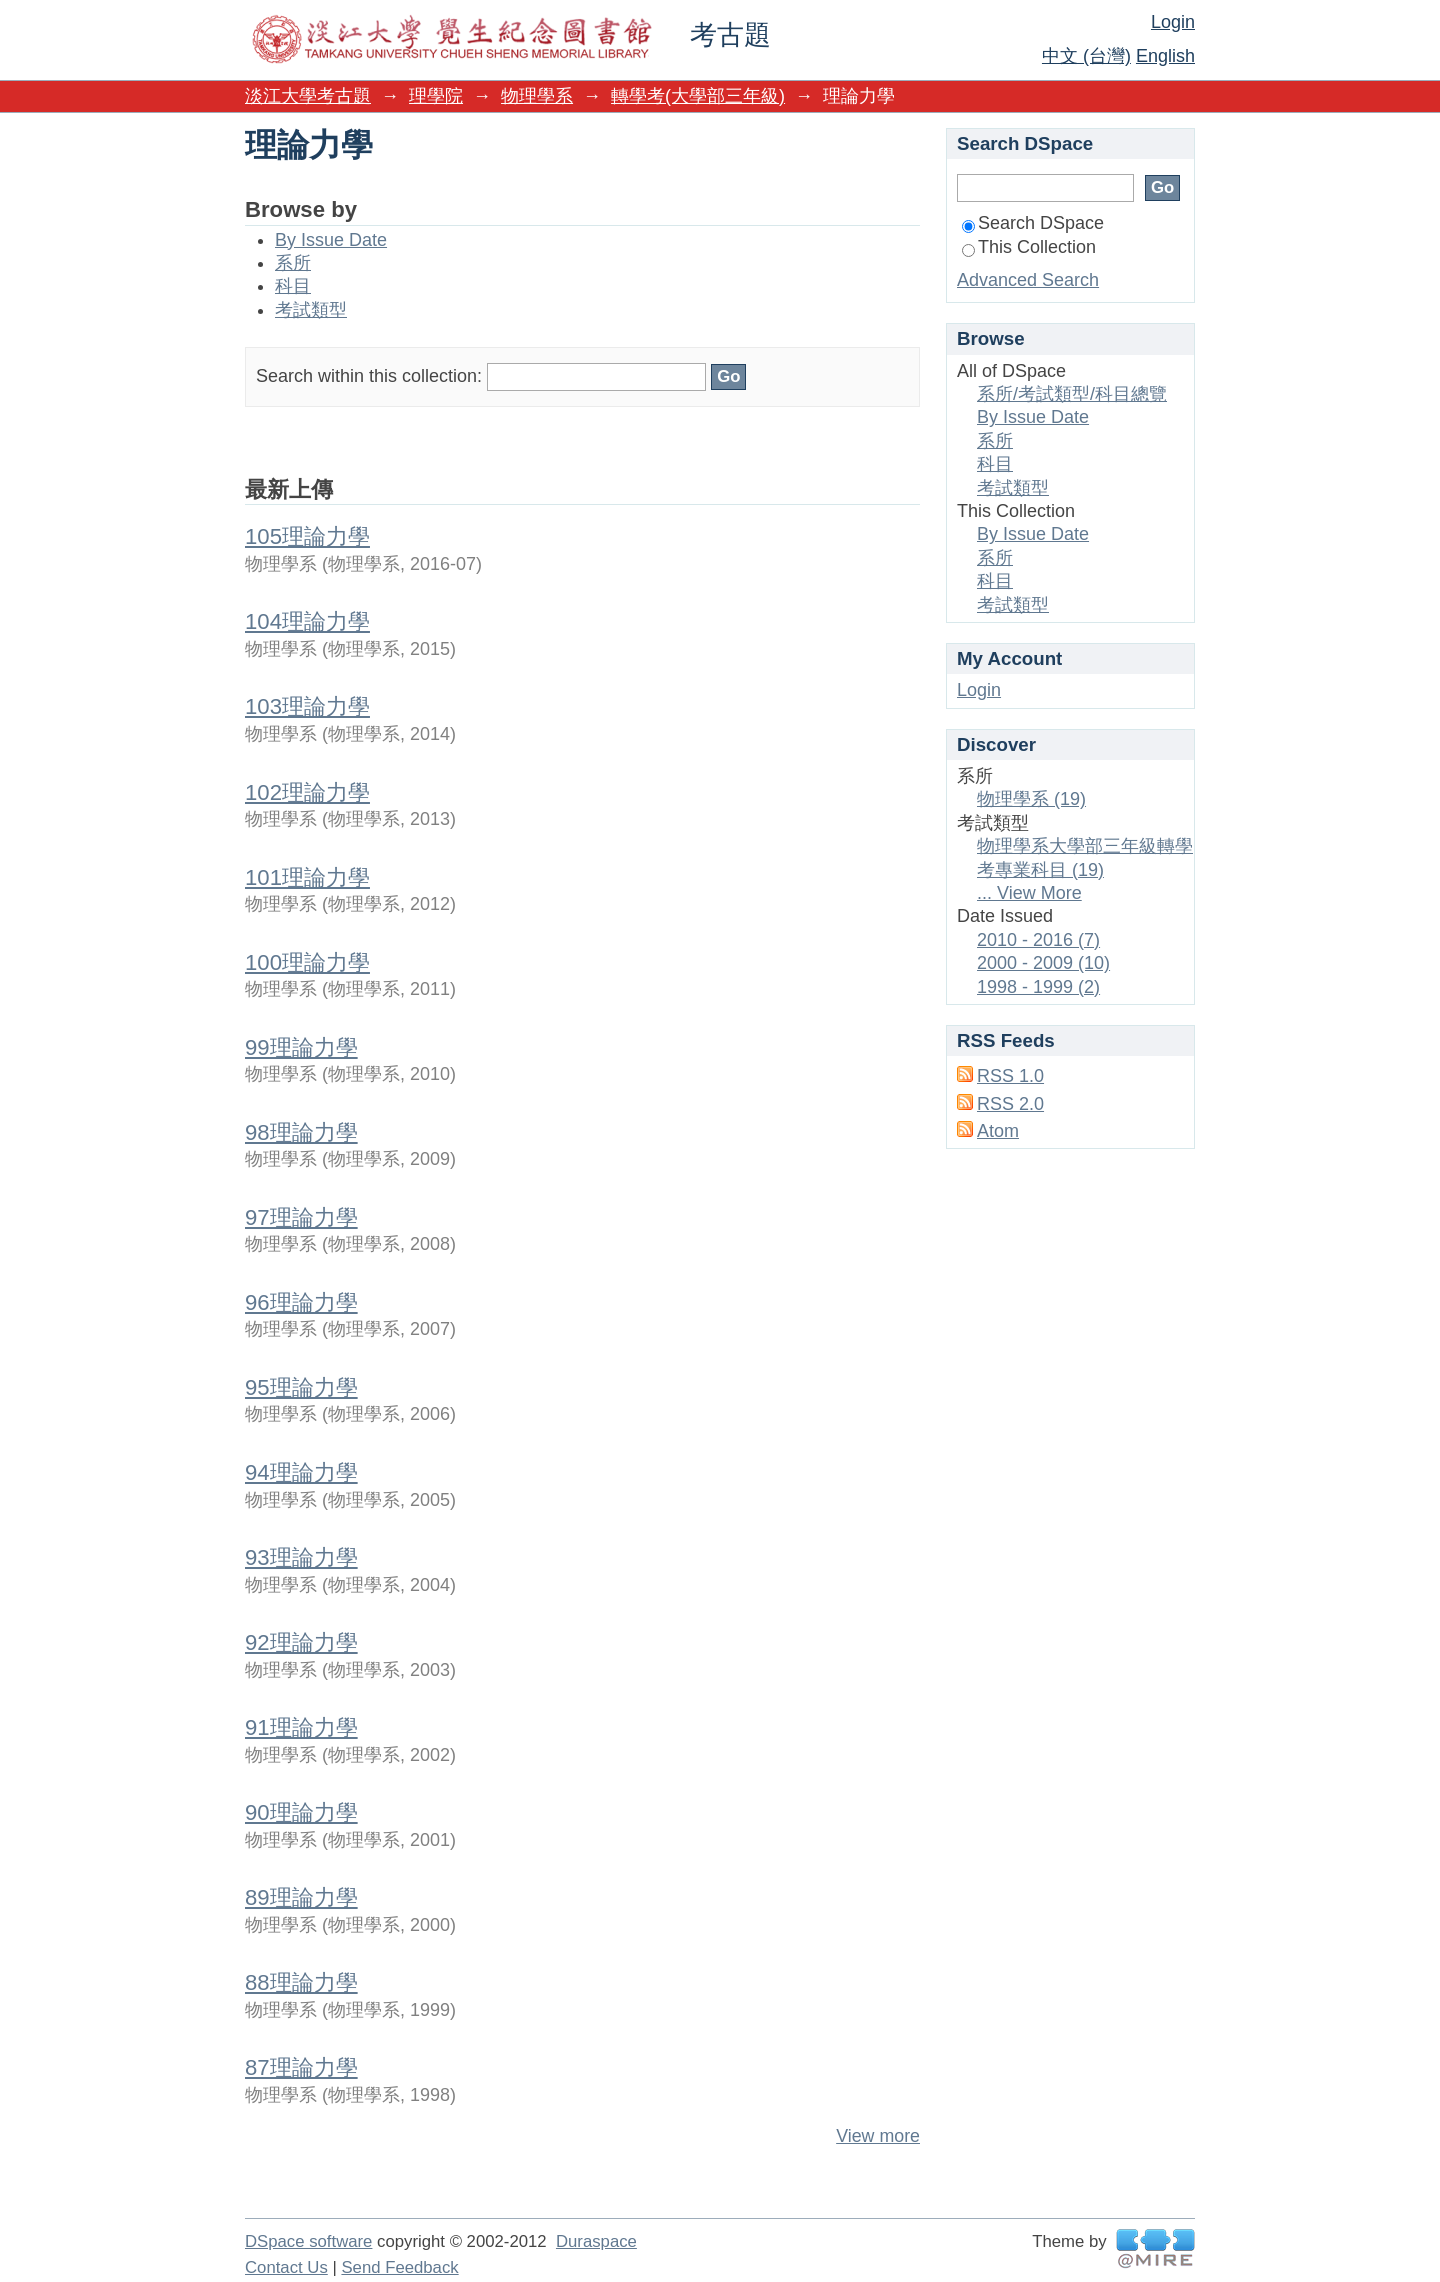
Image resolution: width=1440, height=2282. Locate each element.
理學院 (436, 96)
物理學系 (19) (1031, 799)
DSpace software (308, 2241)
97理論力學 (301, 1217)
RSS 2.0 (1010, 1104)
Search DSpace (1033, 223)
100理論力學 (307, 962)
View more (878, 2136)
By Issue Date (331, 240)
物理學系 (537, 96)
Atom (998, 1131)
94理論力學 (301, 1472)
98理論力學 (301, 1132)
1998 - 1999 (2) (1038, 987)
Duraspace (596, 2241)
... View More (1029, 893)
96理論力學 (301, 1302)
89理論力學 (301, 1897)
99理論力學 (301, 1047)
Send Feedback (399, 2267)
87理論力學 (301, 2067)
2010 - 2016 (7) (1038, 940)
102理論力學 (307, 792)
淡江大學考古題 (308, 96)
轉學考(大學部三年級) (698, 96)
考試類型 (311, 310)
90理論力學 (301, 1812)
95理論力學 (301, 1387)
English (1165, 56)
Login (1173, 22)
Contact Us (286, 2267)
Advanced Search (1028, 280)
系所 (293, 263)
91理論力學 (301, 1727)
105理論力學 (307, 536)
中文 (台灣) (1086, 56)
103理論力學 (307, 706)
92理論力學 (301, 1642)
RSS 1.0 (1010, 1076)
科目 (293, 286)
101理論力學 (307, 877)
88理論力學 (301, 1982)
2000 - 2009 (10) (1043, 963)
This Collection (1029, 247)
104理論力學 (307, 621)
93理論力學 (301, 1557)
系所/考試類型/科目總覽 (1072, 394)
